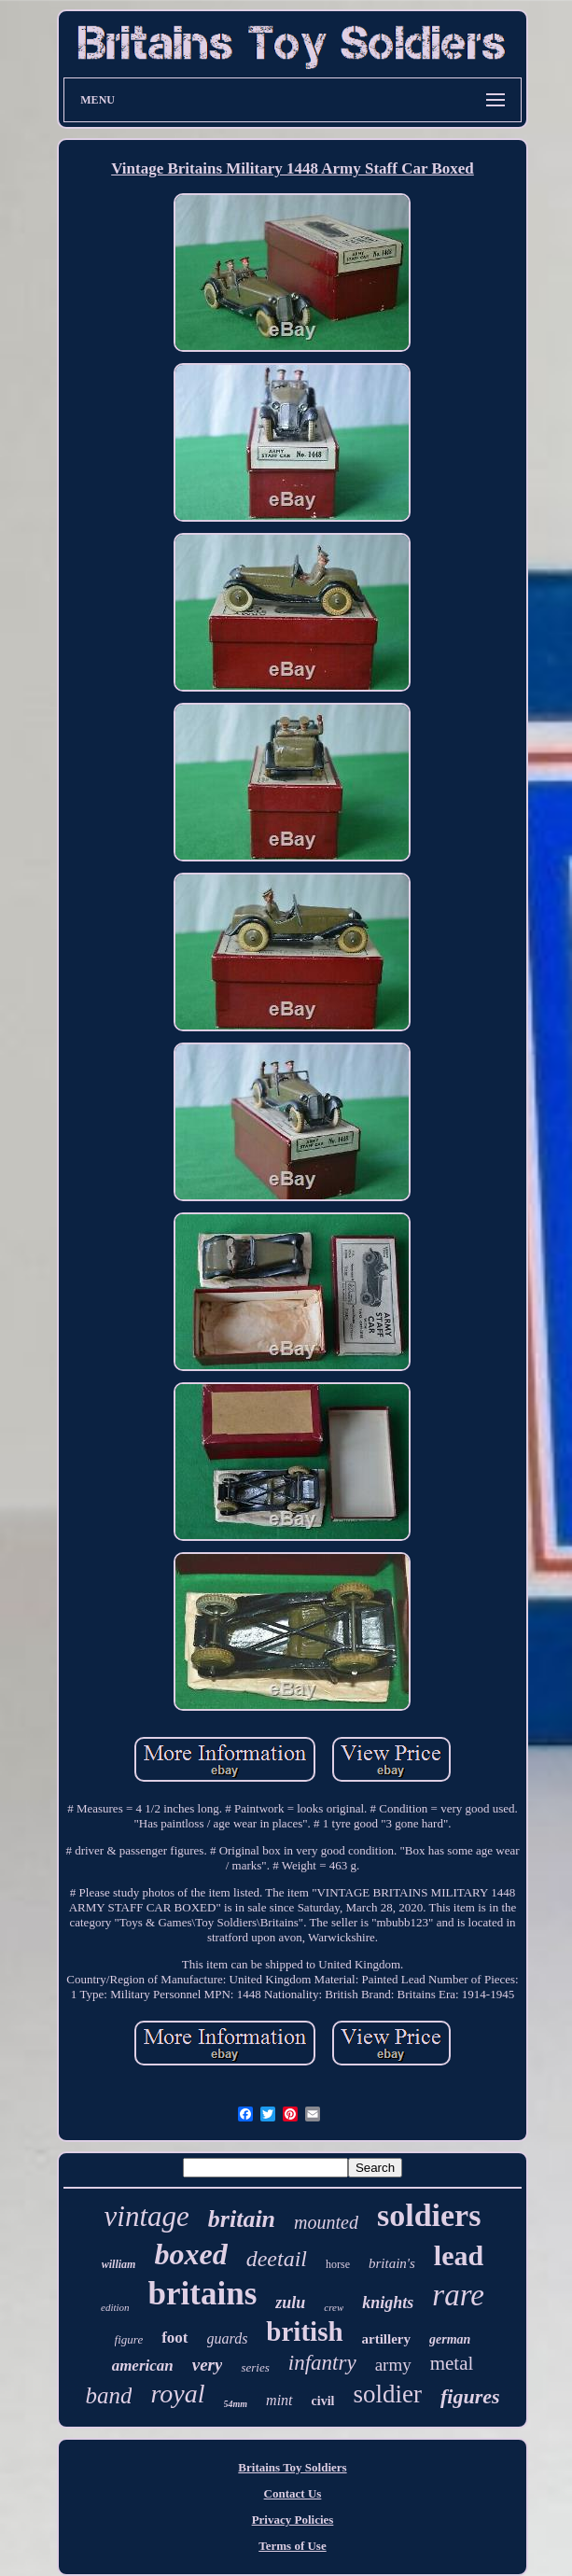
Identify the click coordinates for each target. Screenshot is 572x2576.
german (449, 2339)
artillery (386, 2338)
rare (458, 2295)
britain (241, 2219)
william (119, 2264)
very (207, 2364)
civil (323, 2401)
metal (452, 2363)
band (108, 2395)
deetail (276, 2259)
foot (174, 2337)
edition (115, 2307)
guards (227, 2338)
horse (338, 2264)
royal (177, 2393)
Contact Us (293, 2493)
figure (129, 2339)
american (143, 2365)
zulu (290, 2302)
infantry (322, 2362)
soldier (387, 2394)
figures (470, 2396)
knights (387, 2302)
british (304, 2331)
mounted (326, 2222)
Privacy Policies (293, 2520)
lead (458, 2255)
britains (203, 2293)
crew (333, 2307)
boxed (190, 2254)
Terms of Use (292, 2546)
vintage (147, 2216)
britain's (392, 2263)
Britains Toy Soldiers (292, 2467)
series (255, 2367)
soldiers (429, 2215)
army (393, 2364)
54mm (236, 2404)
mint (279, 2400)
